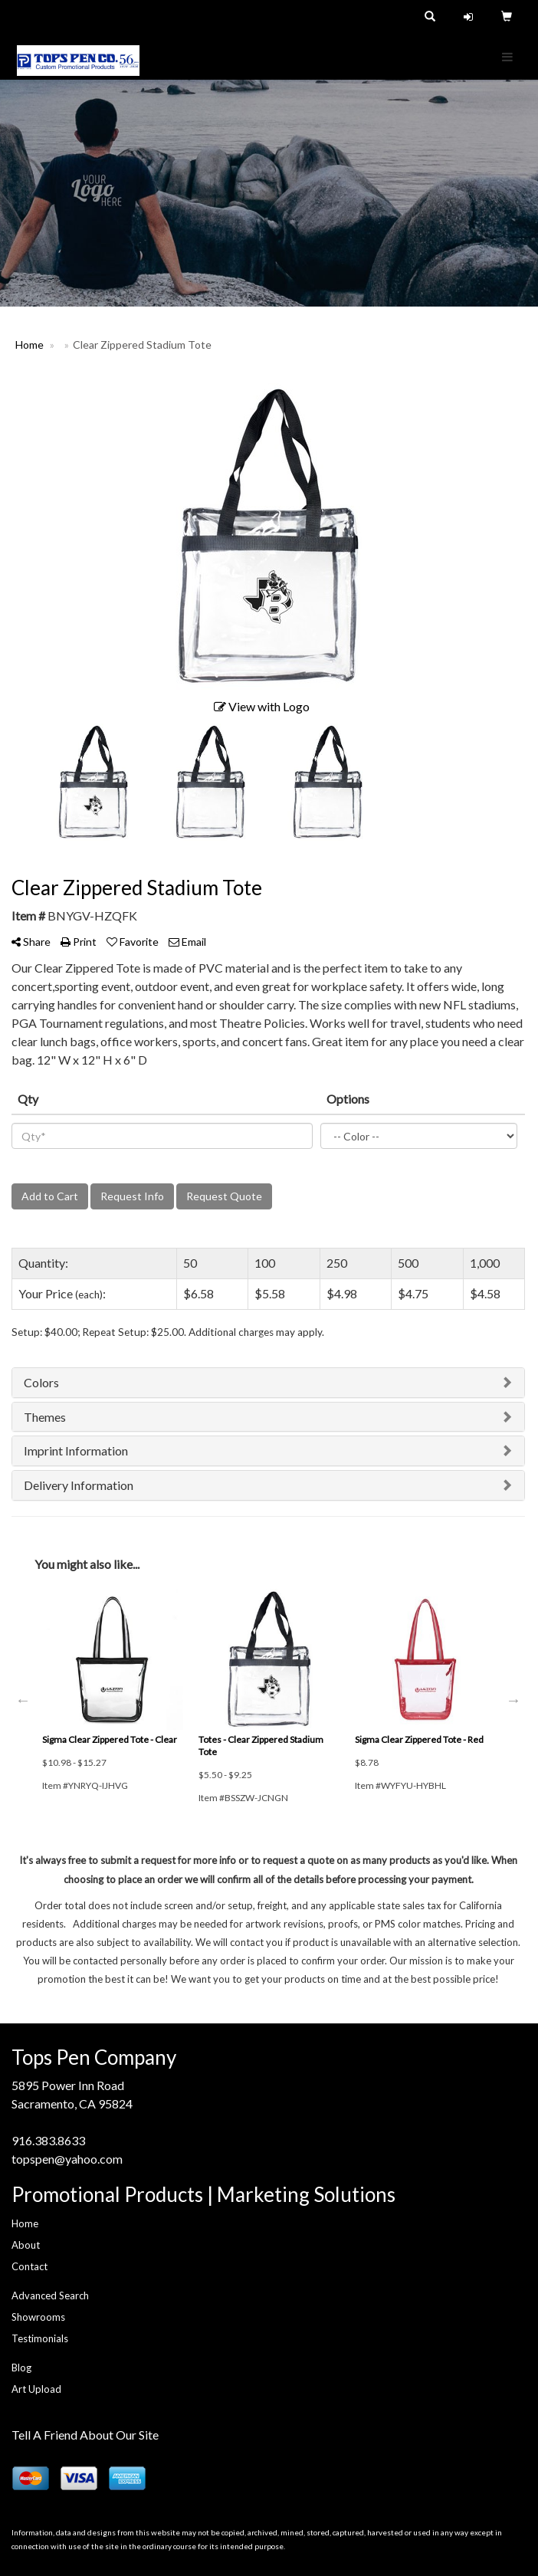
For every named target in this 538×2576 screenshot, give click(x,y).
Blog (21, 2367)
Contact (29, 2266)
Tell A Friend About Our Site (85, 2434)
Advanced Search (50, 2295)
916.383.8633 (48, 2140)
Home (24, 2223)
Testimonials (39, 2338)
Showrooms (38, 2317)
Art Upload (36, 2389)
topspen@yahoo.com (67, 2158)
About (25, 2245)
